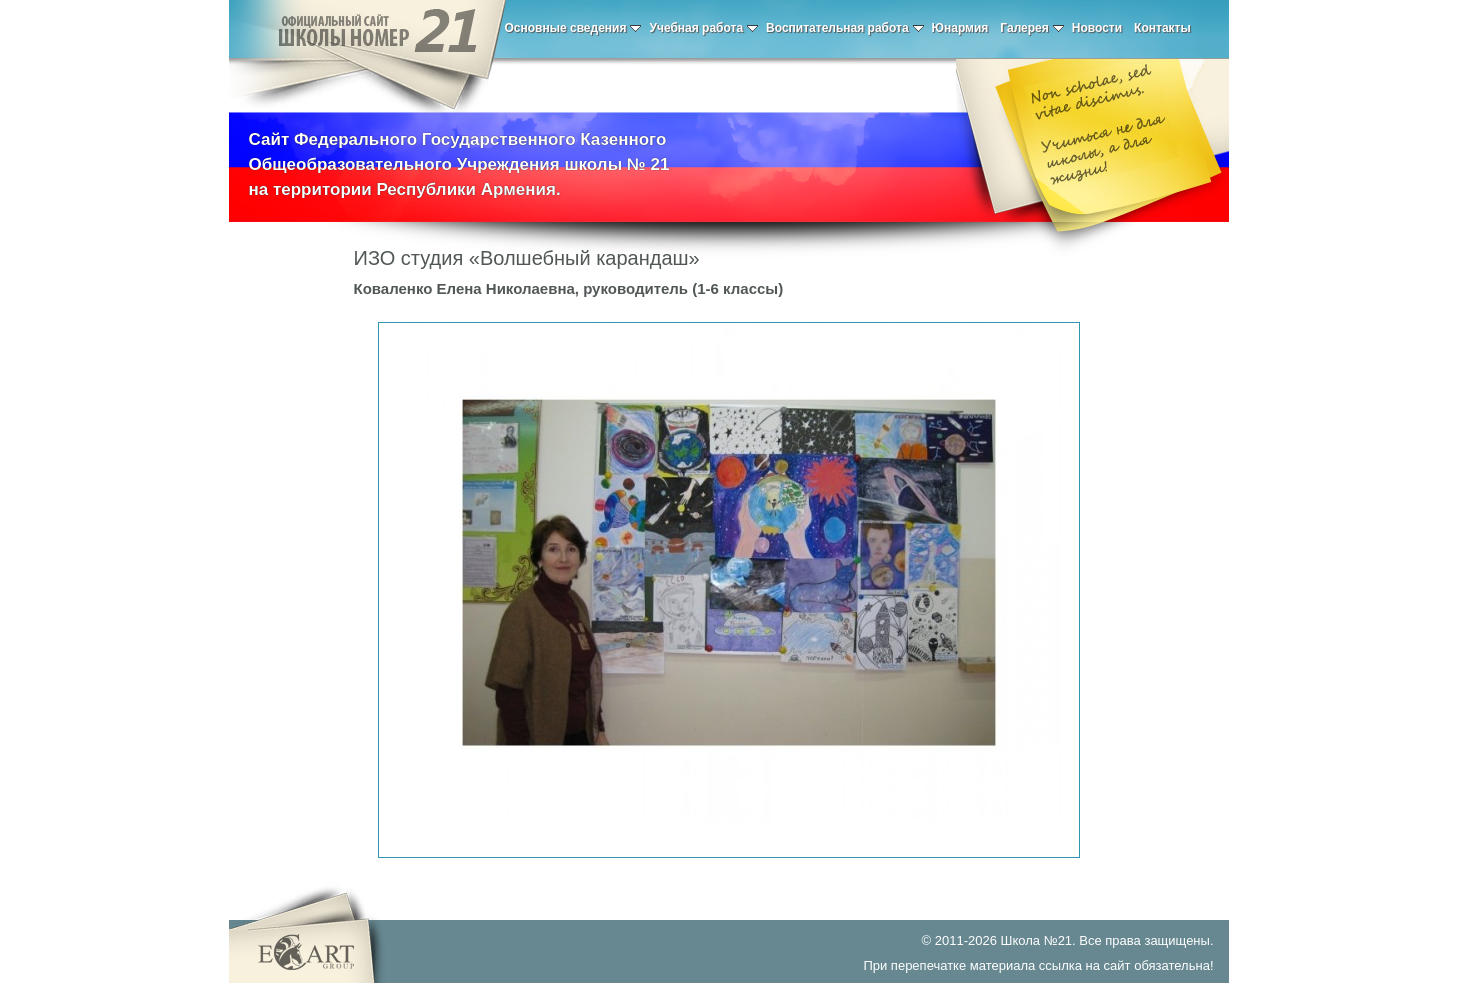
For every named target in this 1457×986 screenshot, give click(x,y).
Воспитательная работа (845, 28)
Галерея (1031, 28)
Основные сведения (573, 28)
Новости (1097, 28)
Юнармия (960, 28)
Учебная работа (703, 28)
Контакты (1162, 28)
